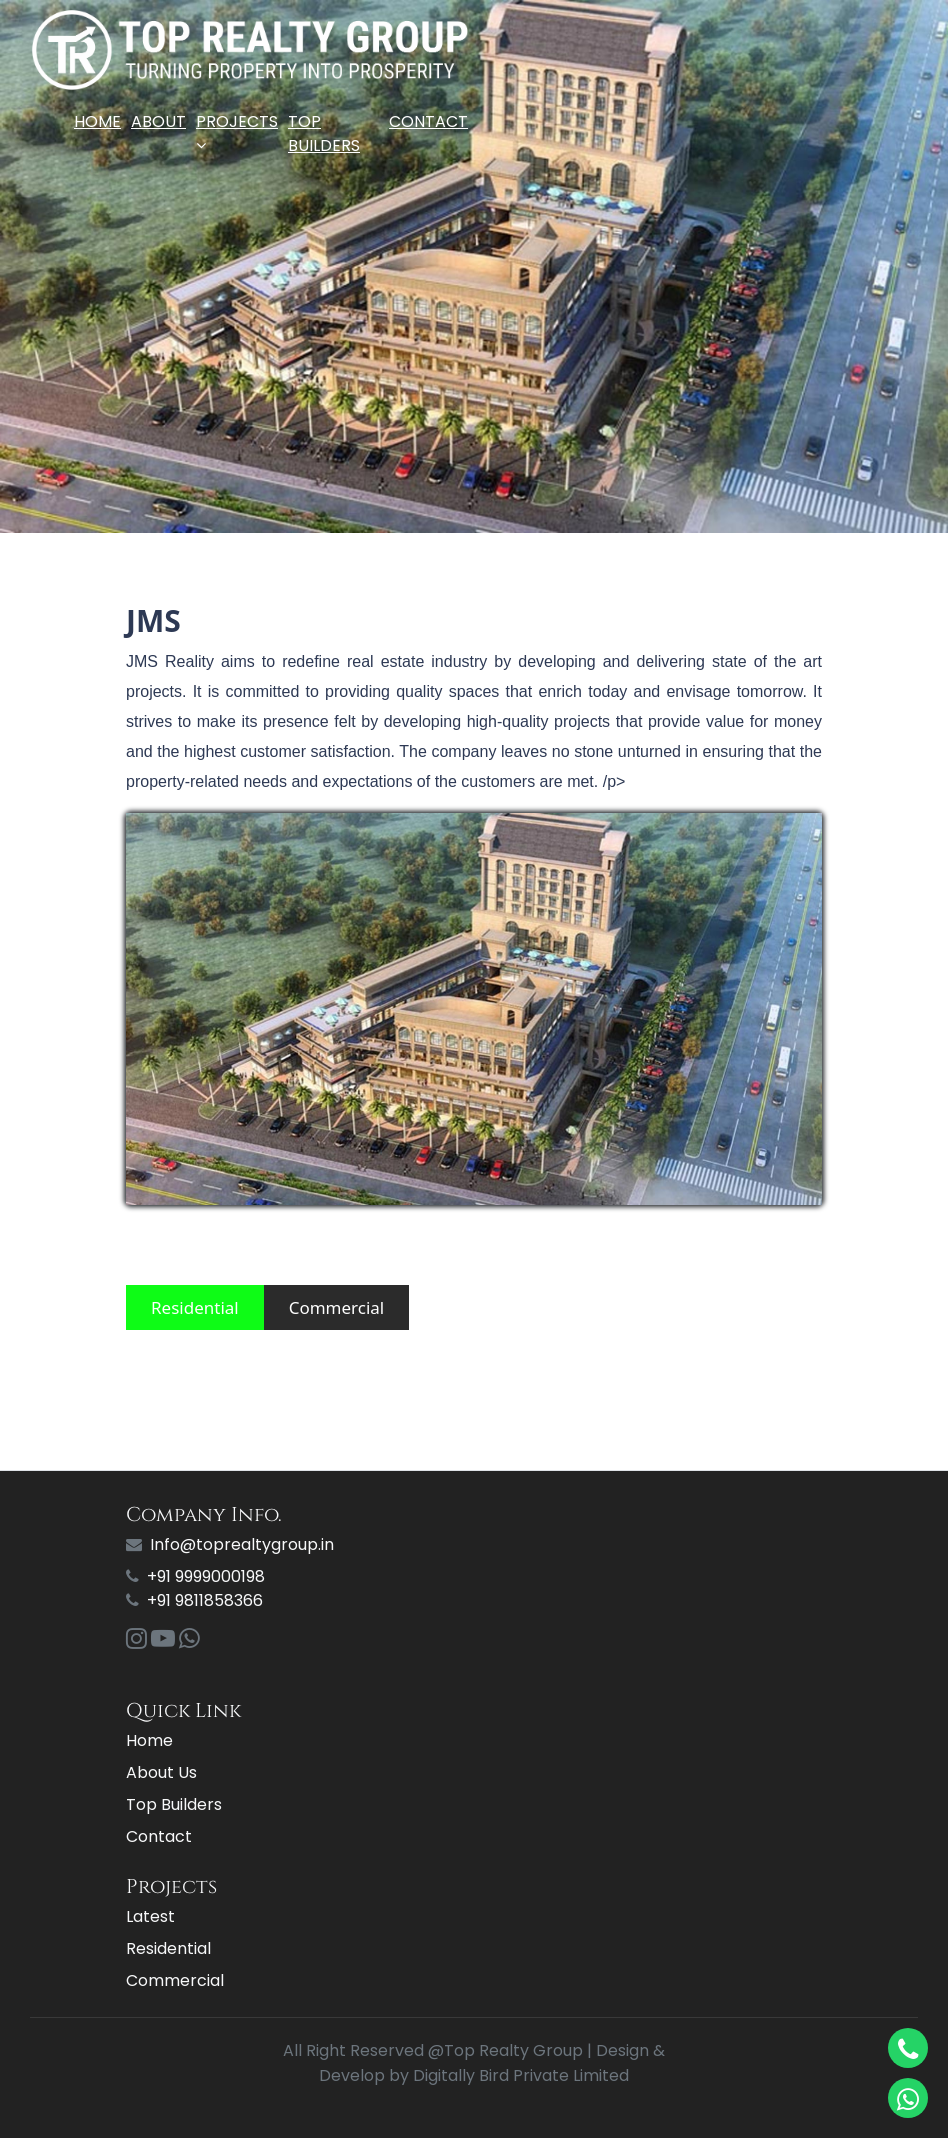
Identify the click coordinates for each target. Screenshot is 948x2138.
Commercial (337, 1307)
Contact (428, 121)
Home (97, 121)
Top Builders (324, 133)
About (158, 121)
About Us (161, 1772)
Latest (150, 1916)
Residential (195, 1307)
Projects (237, 131)
